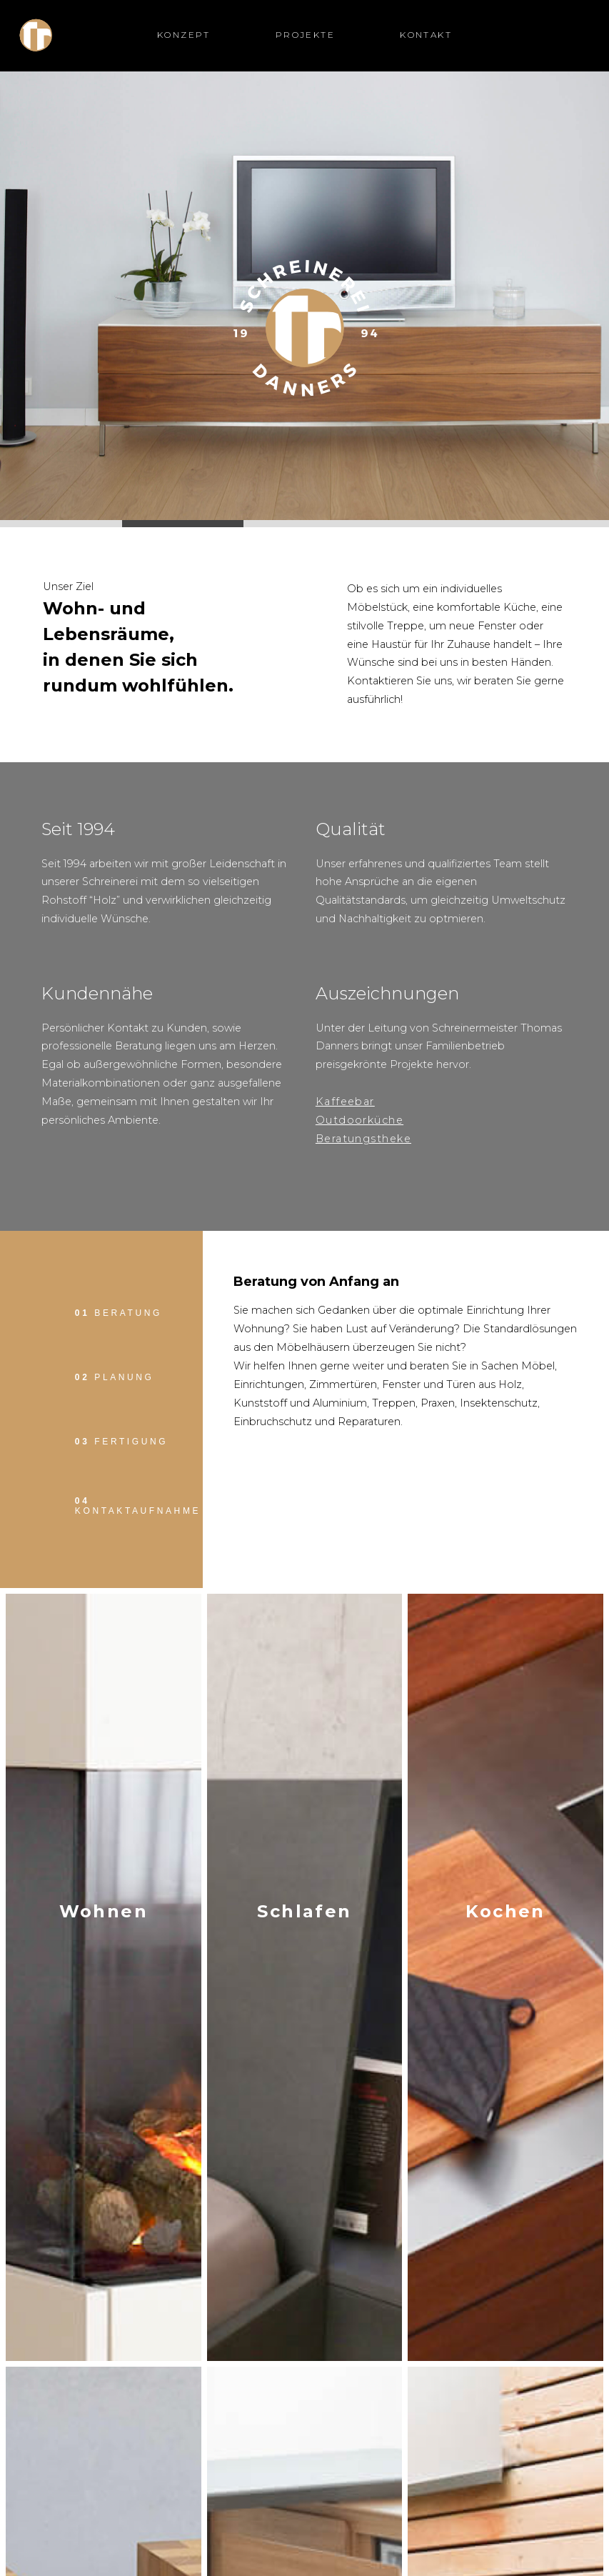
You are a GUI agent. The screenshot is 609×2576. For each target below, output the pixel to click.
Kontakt (426, 34)
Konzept (184, 34)
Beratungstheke (363, 1138)
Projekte (305, 34)
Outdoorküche (359, 1120)
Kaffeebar (345, 1101)
